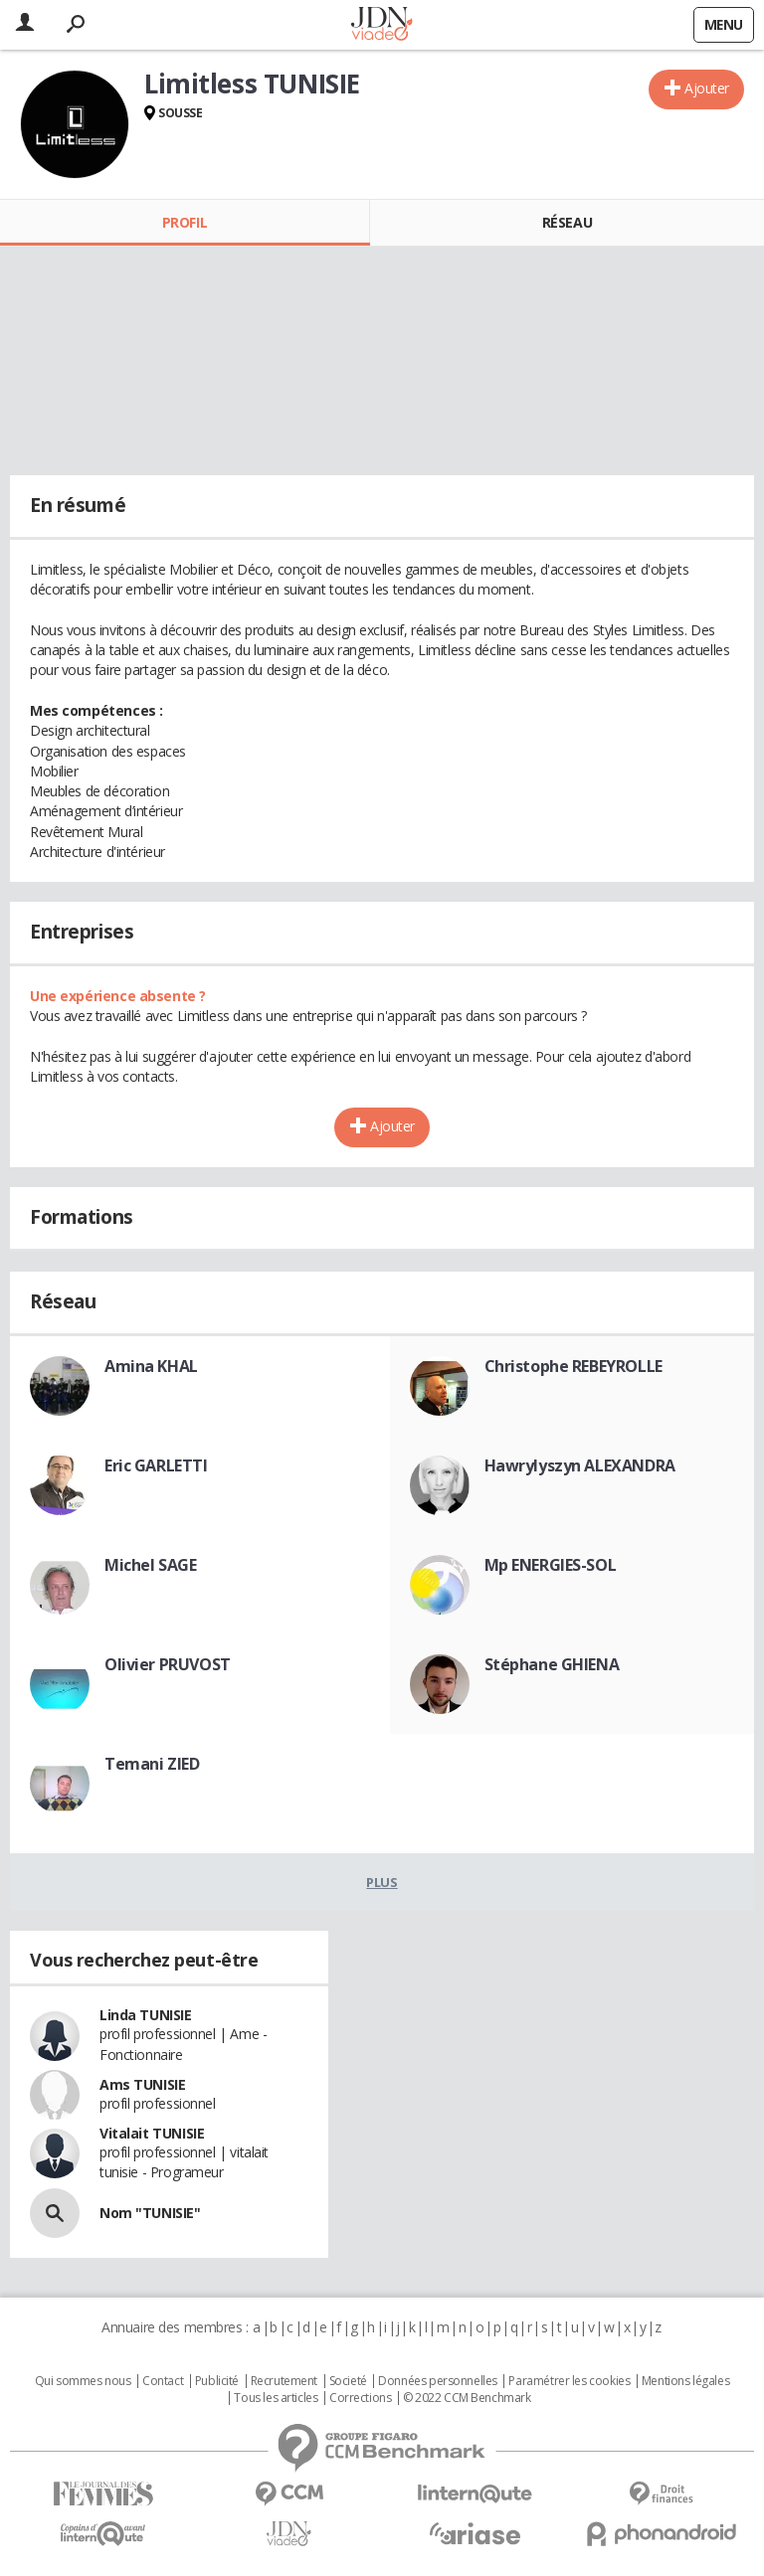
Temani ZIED (151, 1764)
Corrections (360, 2398)
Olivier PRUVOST (167, 1664)
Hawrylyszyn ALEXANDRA (579, 1465)
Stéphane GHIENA (552, 1664)
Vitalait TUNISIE (151, 2133)
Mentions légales (685, 2381)
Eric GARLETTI (156, 1465)
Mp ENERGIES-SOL (550, 1565)
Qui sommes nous (83, 2381)
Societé (348, 2381)
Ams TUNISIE (142, 2084)
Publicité (217, 2381)
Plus (381, 1882)
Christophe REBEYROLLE (573, 1366)
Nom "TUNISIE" (150, 2212)
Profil (184, 222)
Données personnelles (437, 2381)
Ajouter (706, 88)
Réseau (567, 222)
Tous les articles (275, 2398)
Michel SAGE (150, 1565)
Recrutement (284, 2381)
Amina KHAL (151, 1366)
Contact (162, 2381)
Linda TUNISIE (145, 2014)
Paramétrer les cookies (569, 2381)
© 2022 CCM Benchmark (467, 2398)
